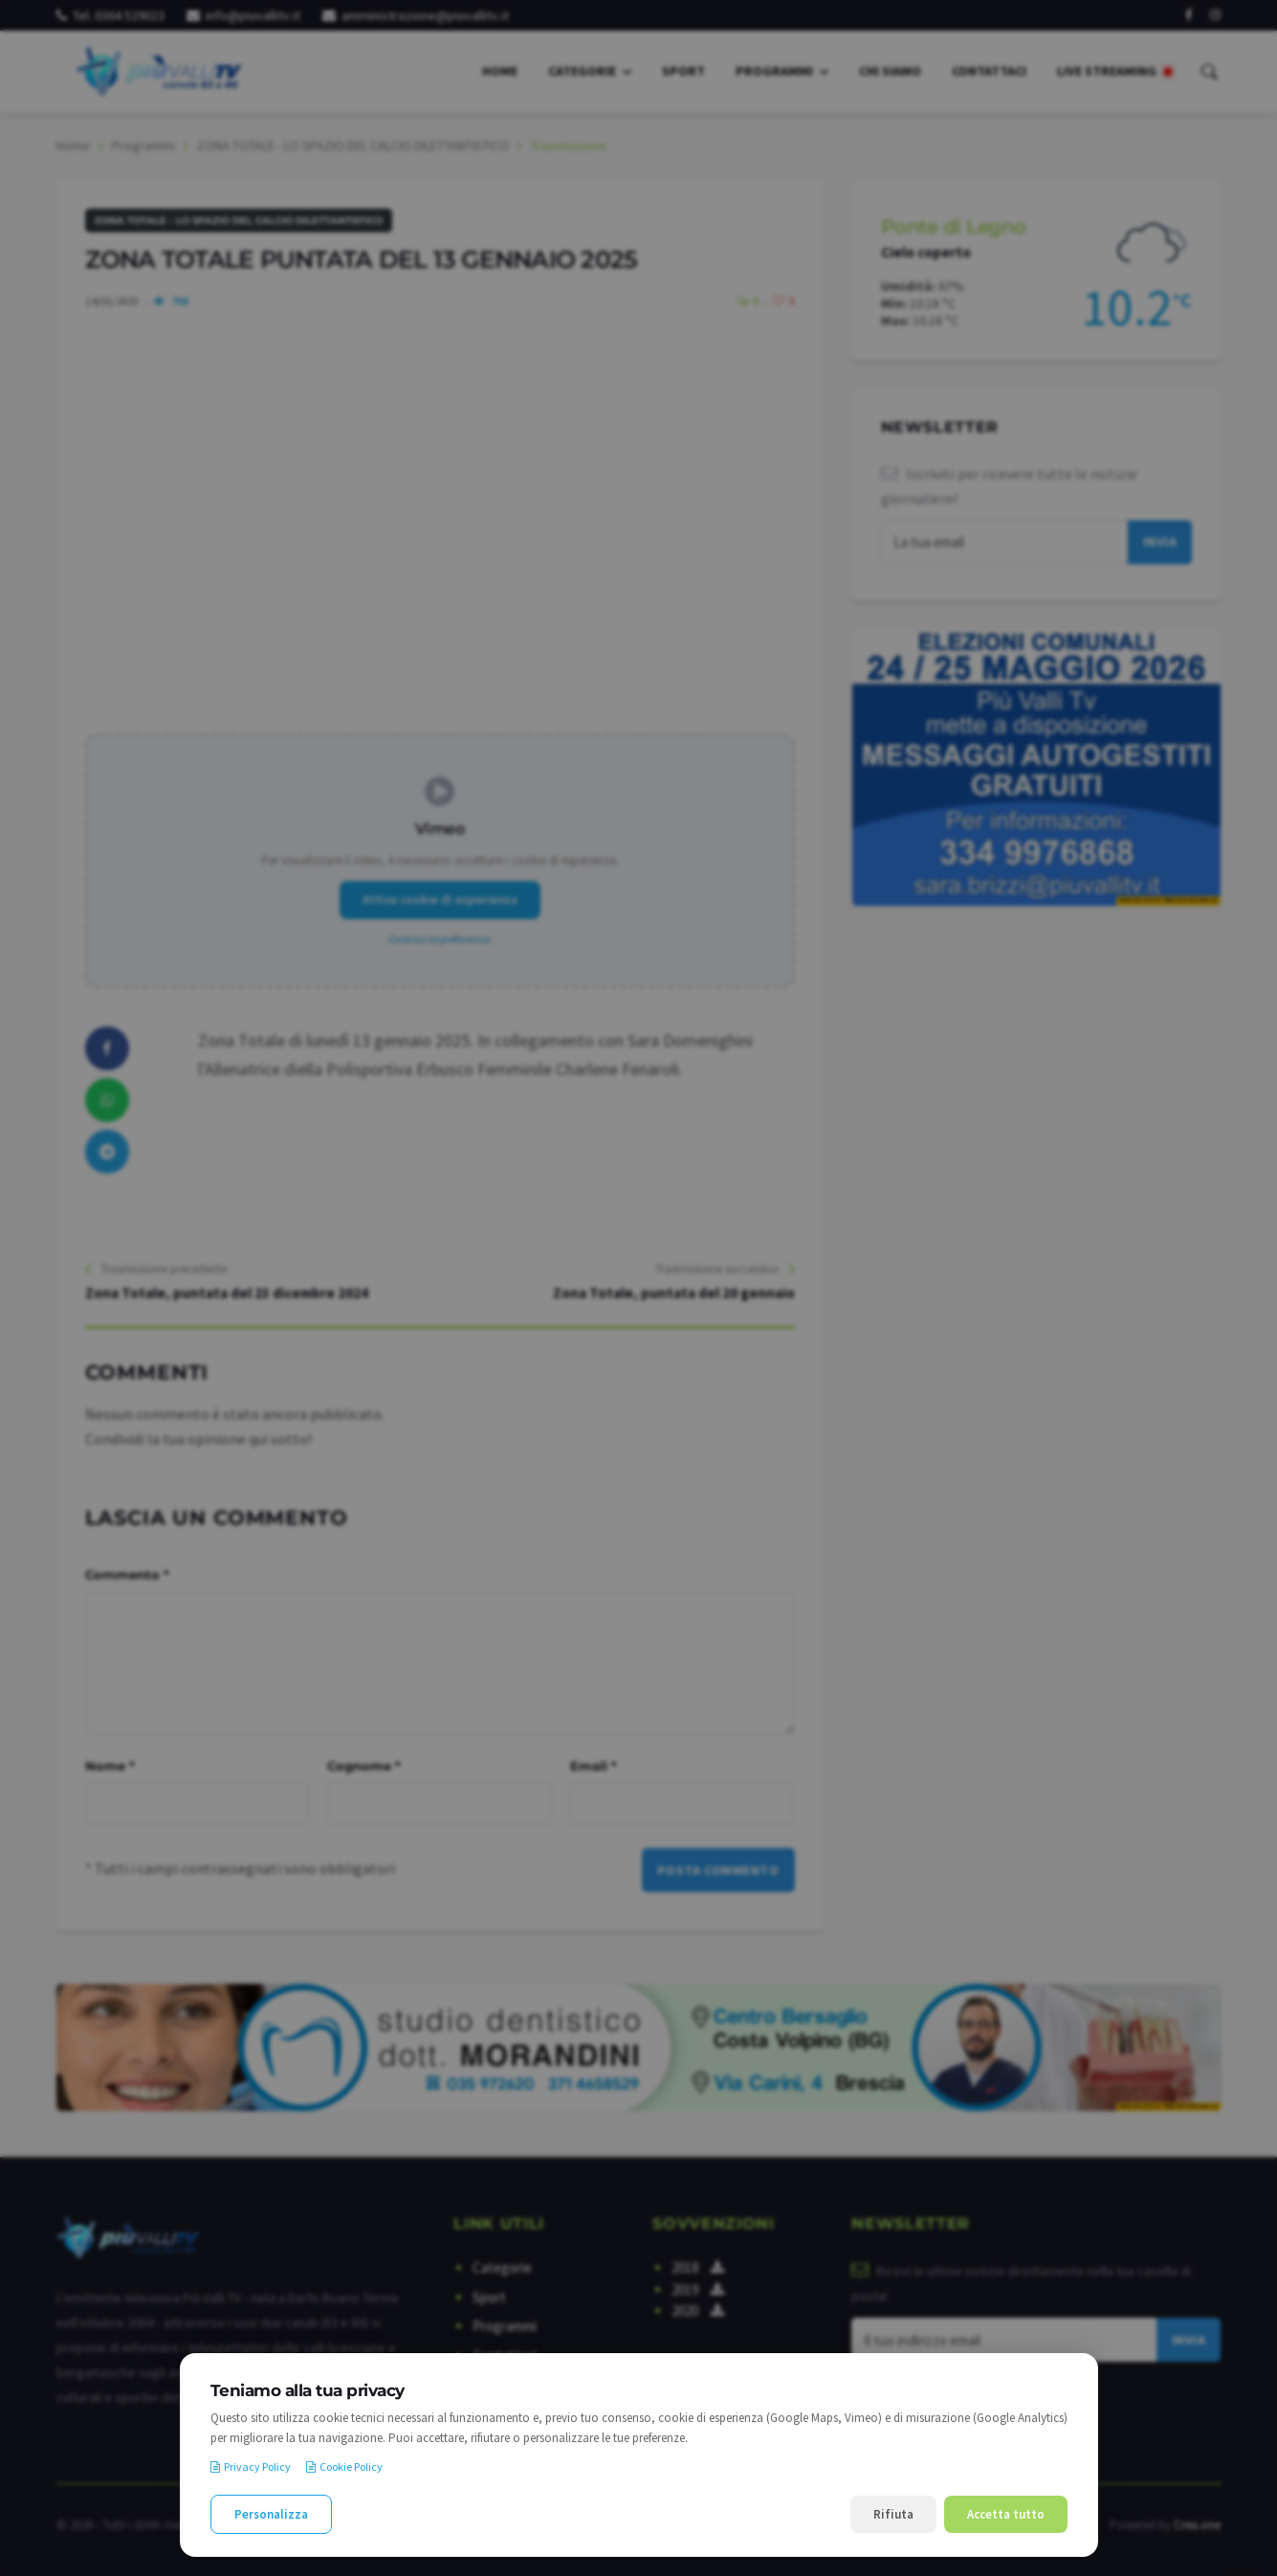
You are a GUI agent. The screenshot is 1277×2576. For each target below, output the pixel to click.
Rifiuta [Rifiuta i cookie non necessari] (893, 2514)
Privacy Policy (250, 2466)
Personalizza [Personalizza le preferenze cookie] (271, 2514)
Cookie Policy (344, 2466)
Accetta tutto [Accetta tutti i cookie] (1006, 2514)
